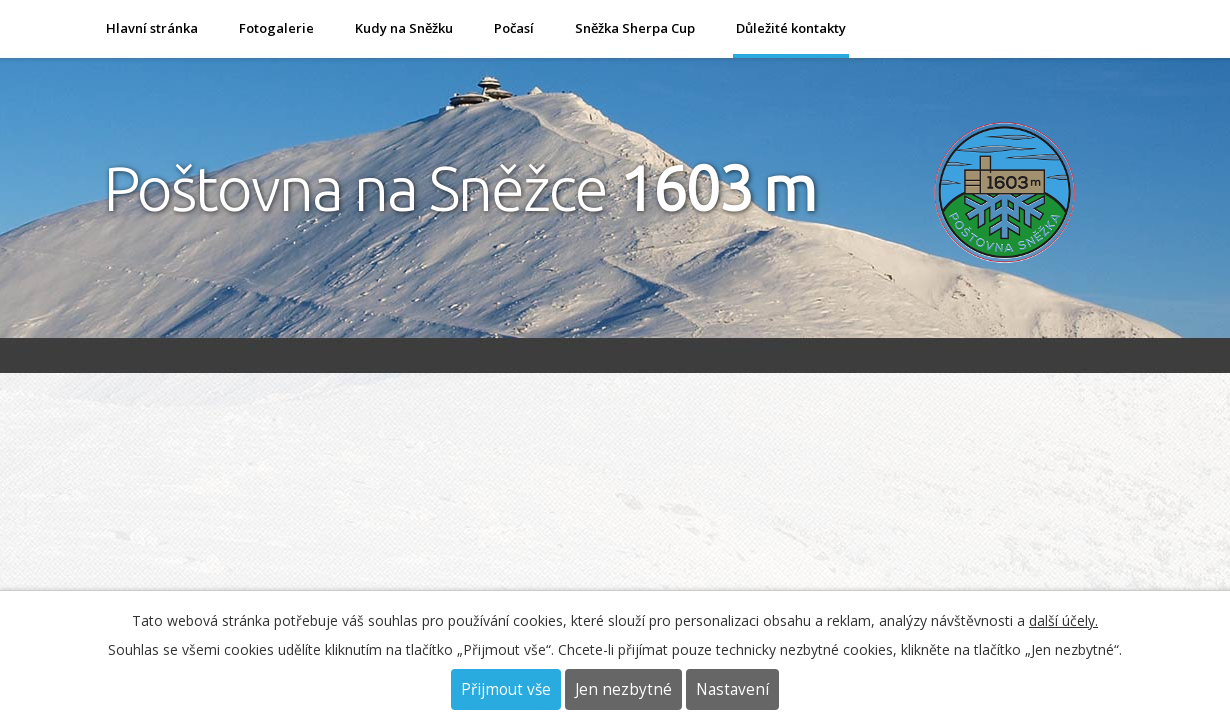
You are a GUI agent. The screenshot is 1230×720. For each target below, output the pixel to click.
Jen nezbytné (623, 689)
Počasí (514, 28)
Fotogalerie (276, 28)
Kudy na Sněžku (404, 28)
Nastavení (732, 689)
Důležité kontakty (791, 28)
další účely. (1063, 620)
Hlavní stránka (152, 28)
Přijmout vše (506, 689)
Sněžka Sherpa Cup (635, 28)
